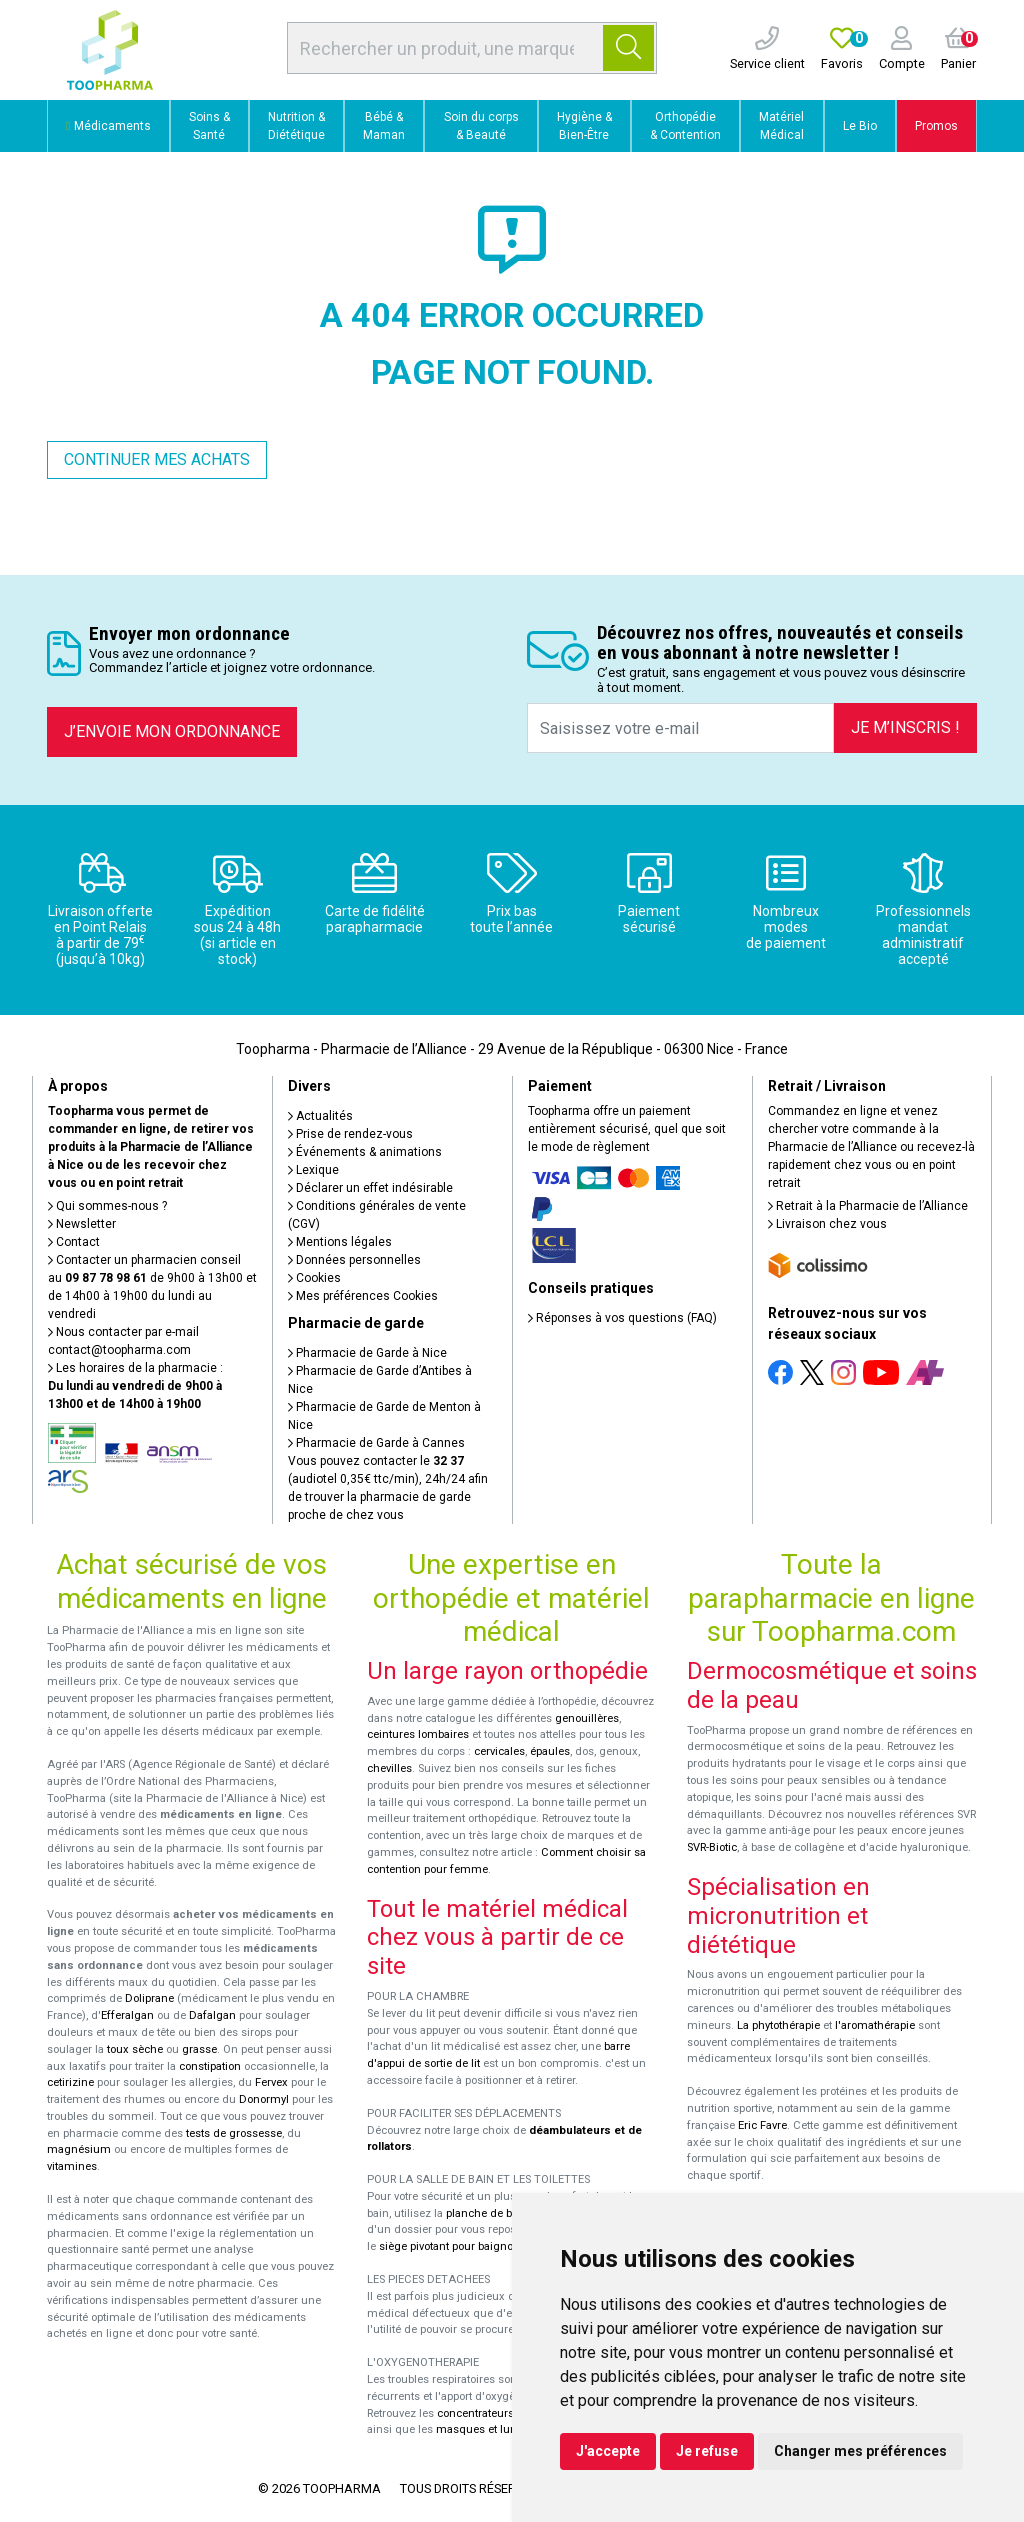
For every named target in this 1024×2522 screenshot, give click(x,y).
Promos (936, 126)
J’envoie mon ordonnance (172, 731)
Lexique (313, 1170)
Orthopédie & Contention (685, 126)
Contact (74, 1242)
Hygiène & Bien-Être (584, 126)
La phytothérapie (778, 2025)
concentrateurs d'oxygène (503, 2413)
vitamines (72, 2166)
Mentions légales (340, 1242)
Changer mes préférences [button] (860, 2451)
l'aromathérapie (875, 2025)
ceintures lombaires (418, 1734)
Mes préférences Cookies (363, 1296)
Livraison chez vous (827, 1224)
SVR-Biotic (712, 1847)
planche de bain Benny (504, 2213)
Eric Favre (762, 2125)
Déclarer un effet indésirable (370, 1188)
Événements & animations (365, 1152)
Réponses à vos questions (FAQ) (622, 1318)
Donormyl (264, 2099)
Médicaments (108, 126)
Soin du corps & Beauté (481, 126)
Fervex (271, 2082)
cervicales (499, 1751)
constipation (210, 2066)
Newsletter (82, 1224)
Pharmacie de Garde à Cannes (376, 1443)
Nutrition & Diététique (296, 126)
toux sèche (135, 2049)
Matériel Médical (781, 126)
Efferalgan (127, 2015)
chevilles (389, 1768)
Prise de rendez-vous (350, 1134)
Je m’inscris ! (905, 727)
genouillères (587, 1718)
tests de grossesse (234, 2133)
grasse (199, 2049)
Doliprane (149, 1998)
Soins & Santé (209, 126)
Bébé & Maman (384, 126)
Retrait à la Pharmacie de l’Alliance (868, 1206)
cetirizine (70, 2082)
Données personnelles (354, 1260)
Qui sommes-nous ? (107, 1206)
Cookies (314, 1278)
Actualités (320, 1116)
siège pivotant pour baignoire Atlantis (473, 2246)
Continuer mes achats (157, 459)
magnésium (79, 2149)
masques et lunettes (488, 2429)
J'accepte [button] (608, 2451)
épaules (550, 1751)
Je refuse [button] (707, 2451)
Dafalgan (212, 2015)
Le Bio (860, 126)
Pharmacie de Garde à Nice (367, 1353)
